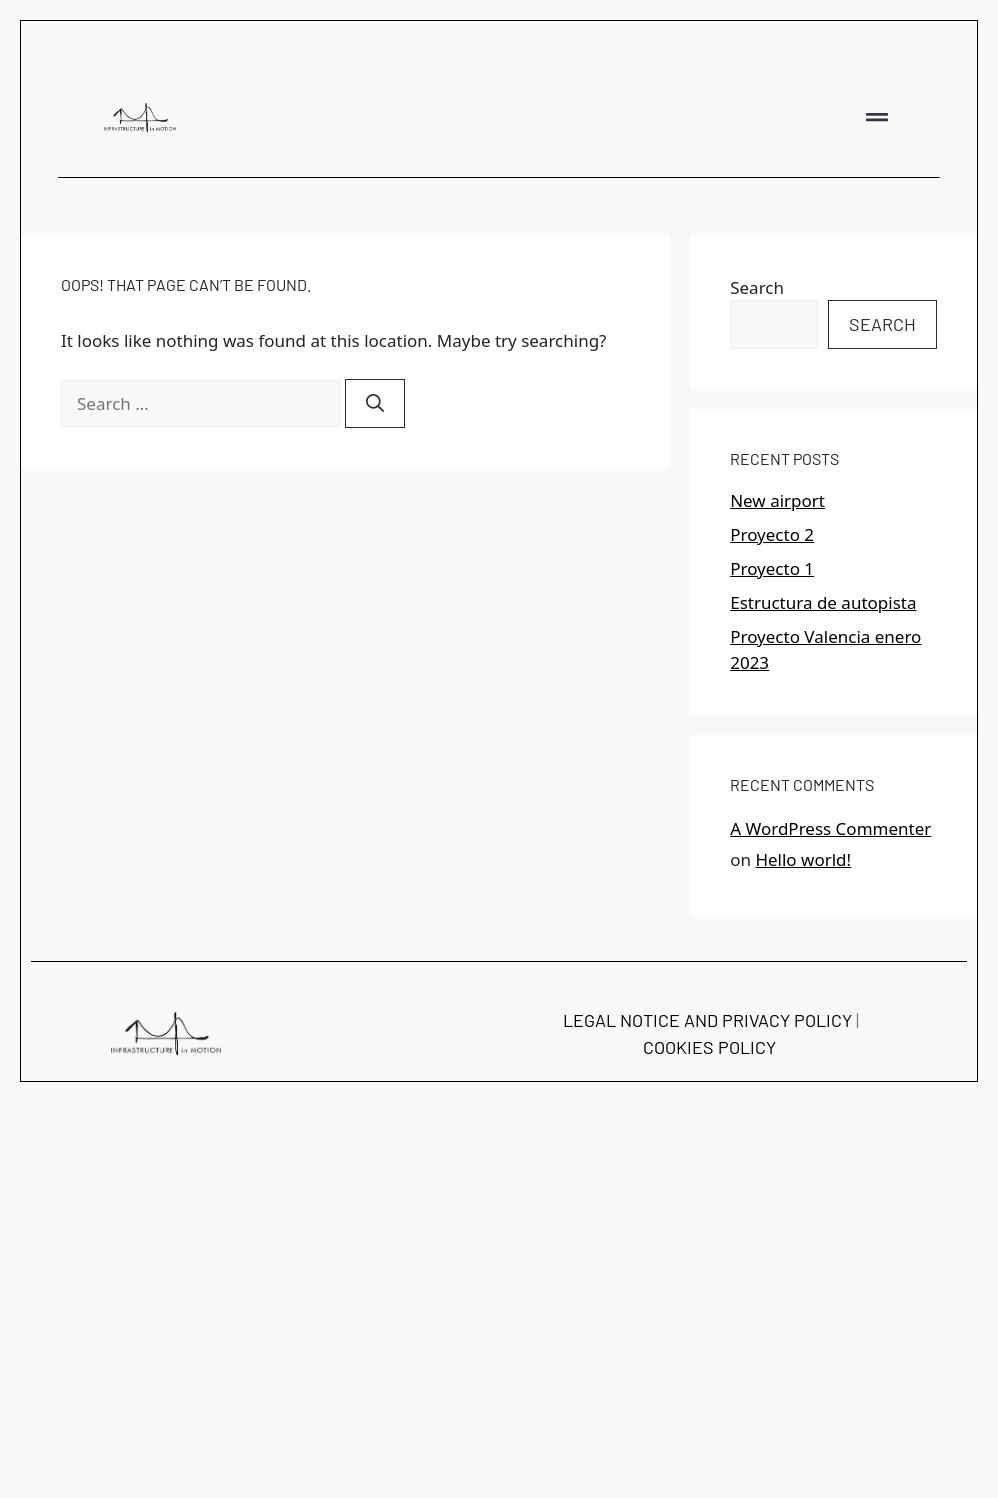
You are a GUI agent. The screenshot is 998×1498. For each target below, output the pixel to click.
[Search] (375, 403)
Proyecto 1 (772, 568)
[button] (877, 117)
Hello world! (803, 859)
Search (757, 287)
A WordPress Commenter (830, 828)
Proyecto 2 (772, 534)
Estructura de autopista (823, 602)
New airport (777, 500)
